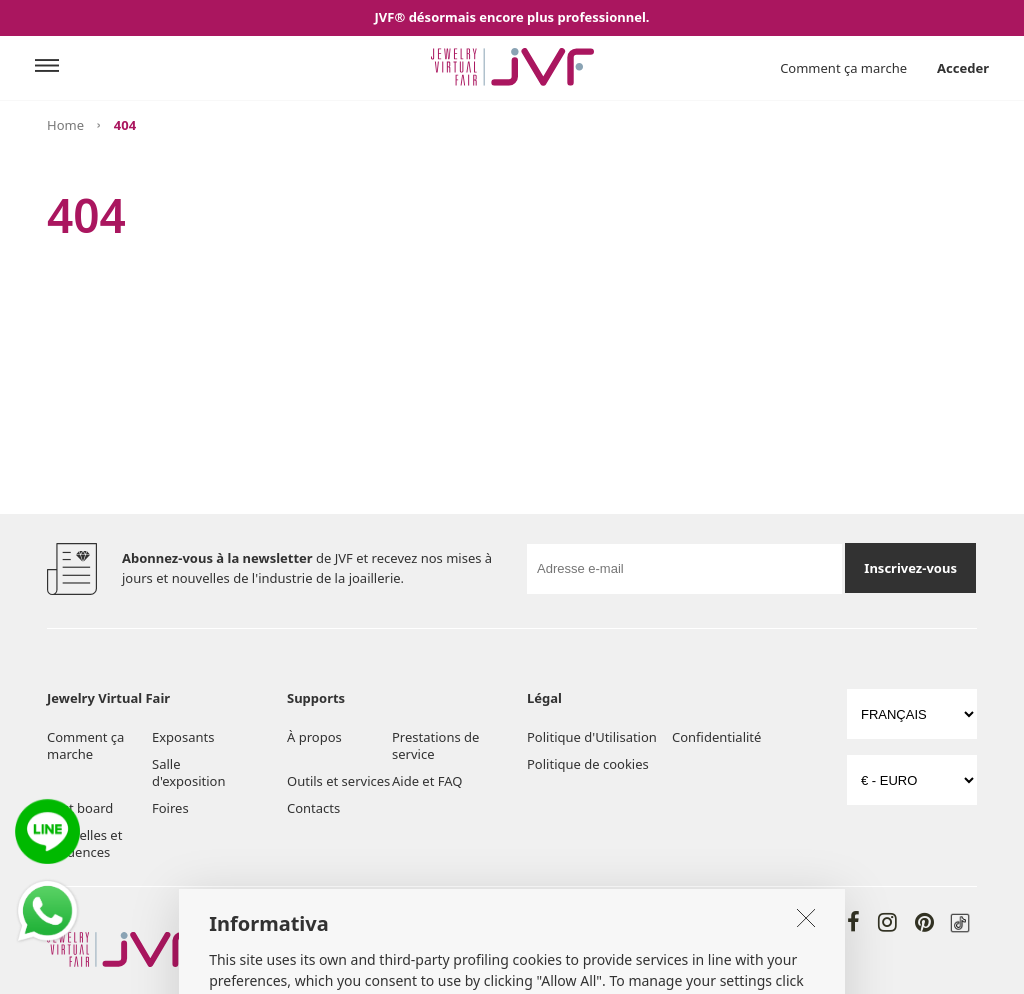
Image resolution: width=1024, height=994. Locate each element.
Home (65, 125)
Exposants (183, 737)
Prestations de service (435, 745)
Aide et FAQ (427, 781)
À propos (314, 737)
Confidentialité (716, 737)
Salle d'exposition (188, 772)
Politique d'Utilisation (592, 737)
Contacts (313, 808)
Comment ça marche (843, 68)
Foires (170, 808)
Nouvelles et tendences (84, 843)
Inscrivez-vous (910, 568)
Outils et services (338, 781)
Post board (80, 808)
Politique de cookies (588, 764)
